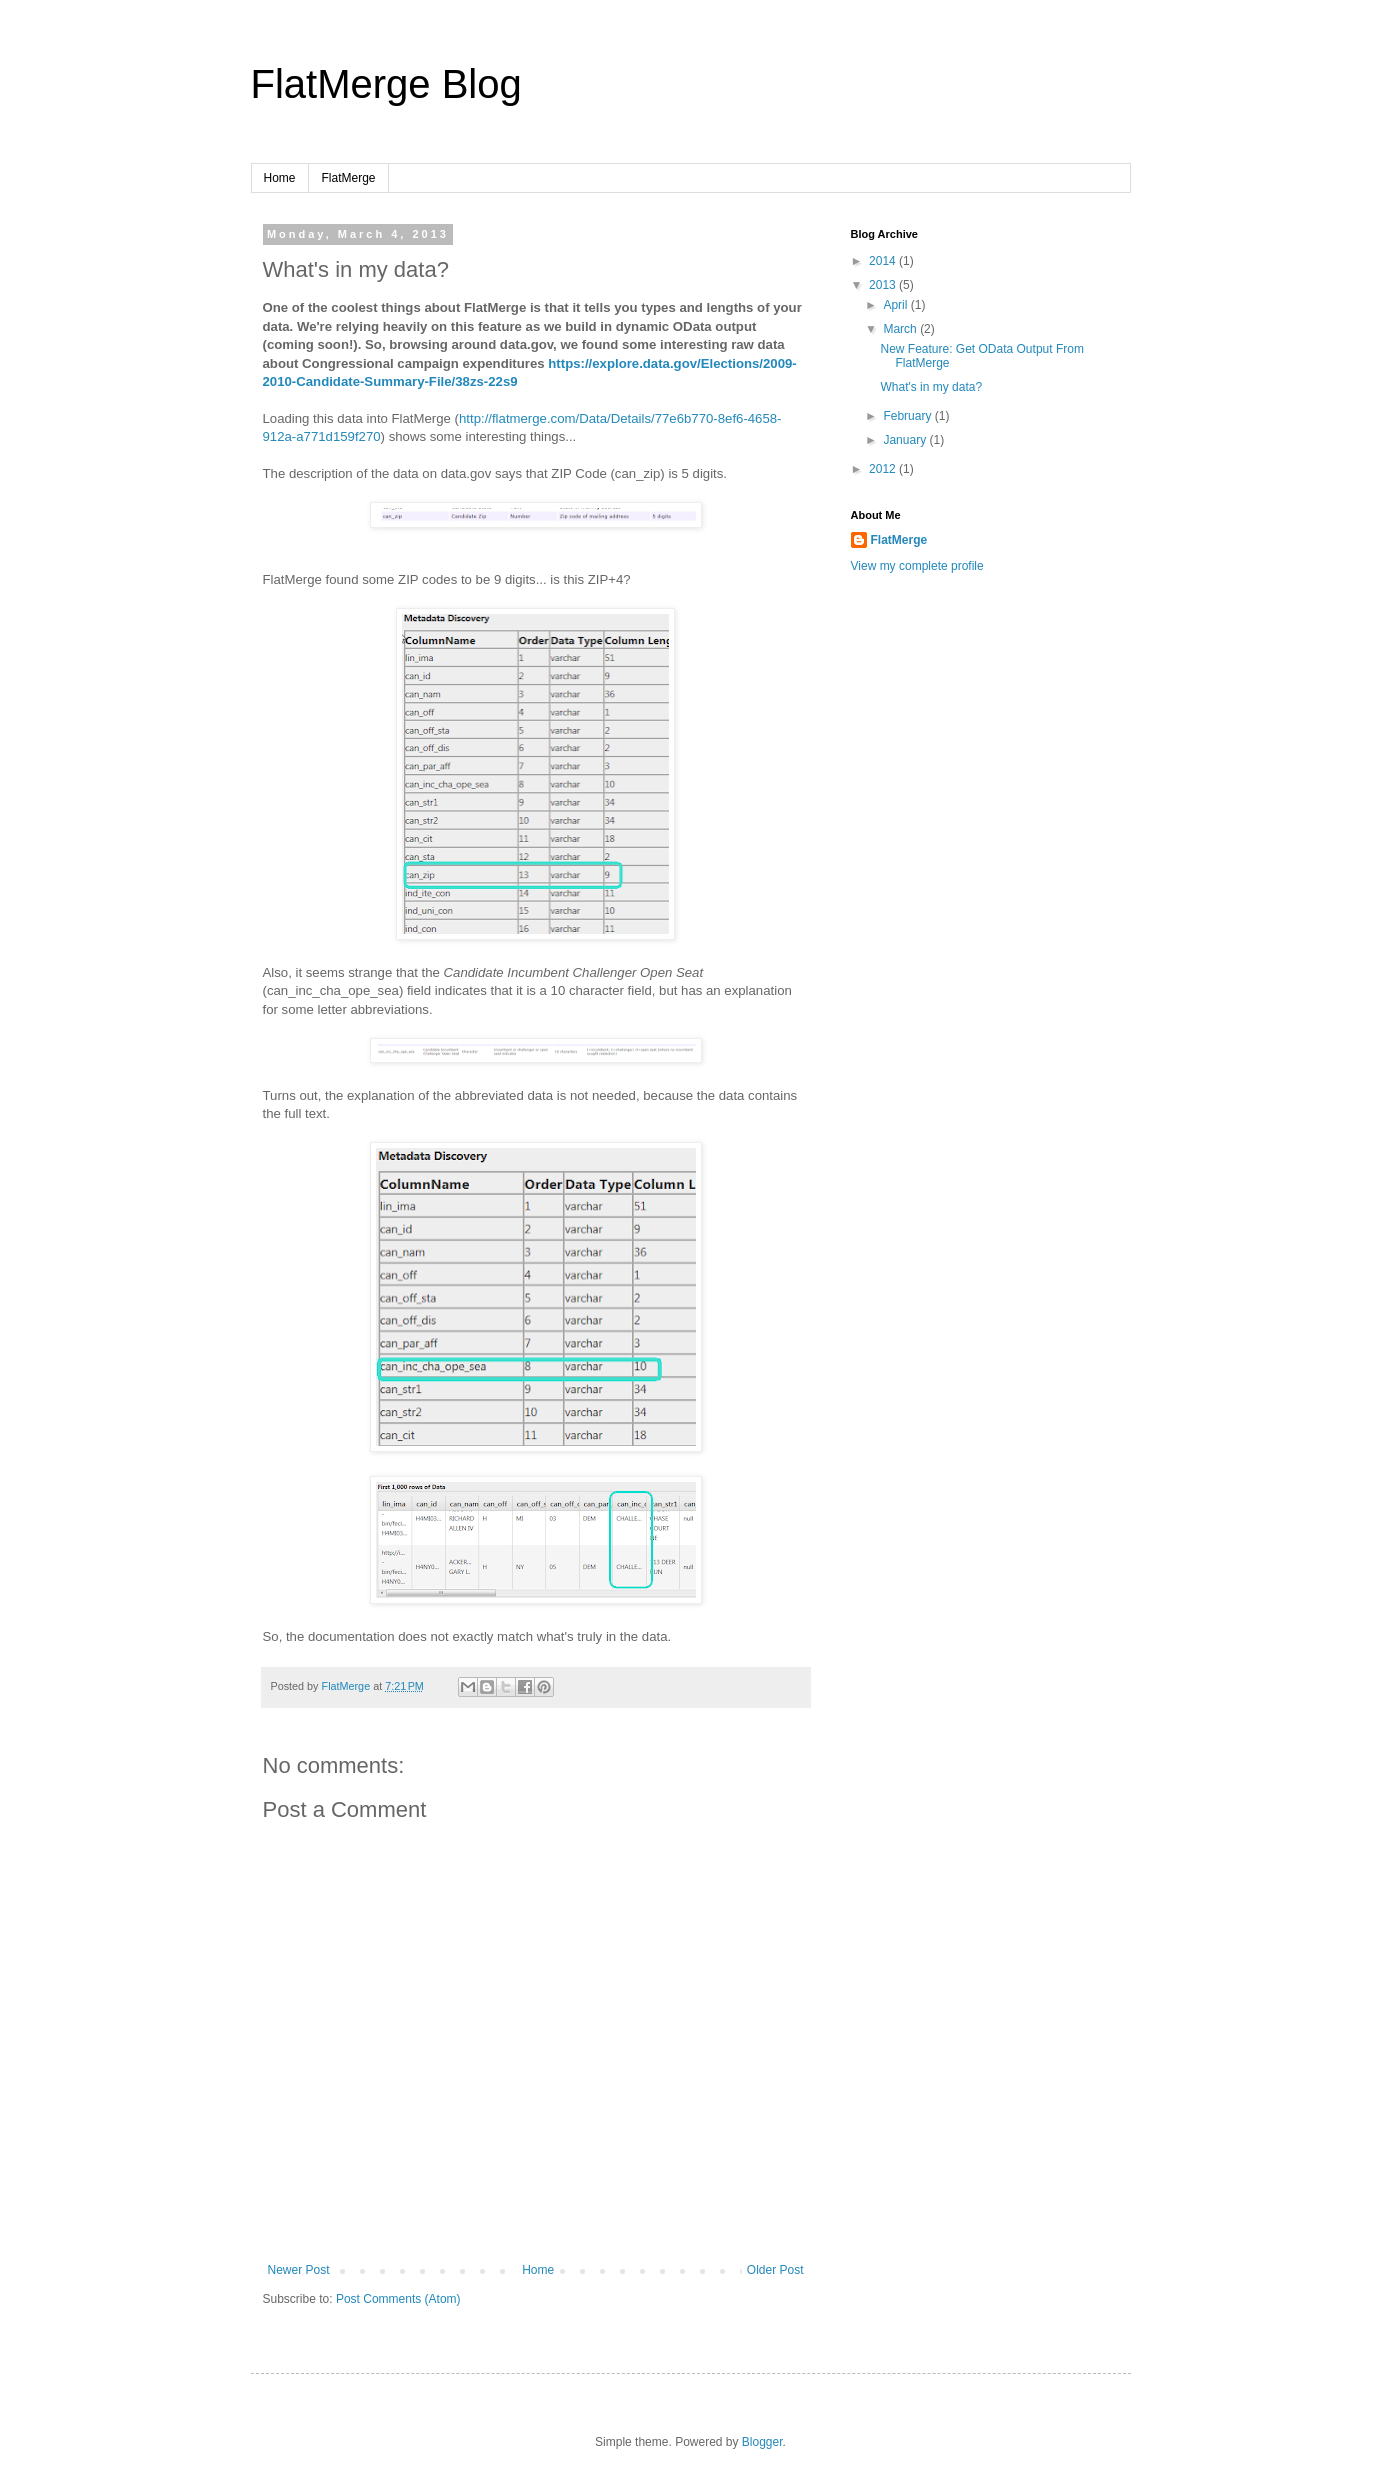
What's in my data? (931, 387)
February (908, 416)
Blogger (762, 2442)
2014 (884, 261)
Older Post (775, 2270)
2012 (884, 469)
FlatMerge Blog (386, 84)
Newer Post (299, 2270)
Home (280, 178)
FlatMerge (349, 178)
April (896, 305)
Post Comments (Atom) (398, 2299)
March (901, 329)
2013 (884, 285)
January (906, 440)
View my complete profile (917, 566)
